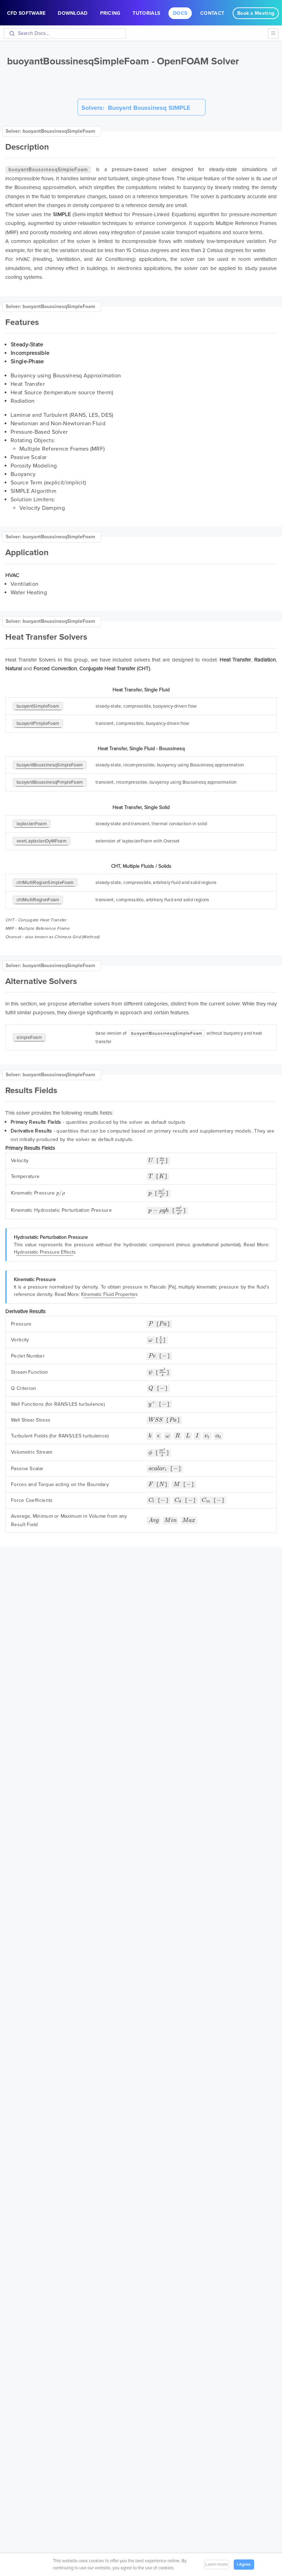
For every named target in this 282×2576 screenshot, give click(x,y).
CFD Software (26, 13)
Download (72, 13)
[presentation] (150, 1160)
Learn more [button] (216, 2564)
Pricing (110, 13)
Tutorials (146, 13)
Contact (212, 13)
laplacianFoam (32, 824)
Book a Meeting (255, 13)
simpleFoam (29, 1037)
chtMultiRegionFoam (38, 900)
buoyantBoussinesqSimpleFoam (50, 765)
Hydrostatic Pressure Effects (45, 1253)
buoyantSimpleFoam (38, 706)
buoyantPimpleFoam (38, 723)
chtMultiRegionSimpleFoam (45, 882)
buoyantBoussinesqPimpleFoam (50, 782)
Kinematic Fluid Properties (109, 1295)
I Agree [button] (244, 2564)
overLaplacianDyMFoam (42, 841)
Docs (180, 13)
